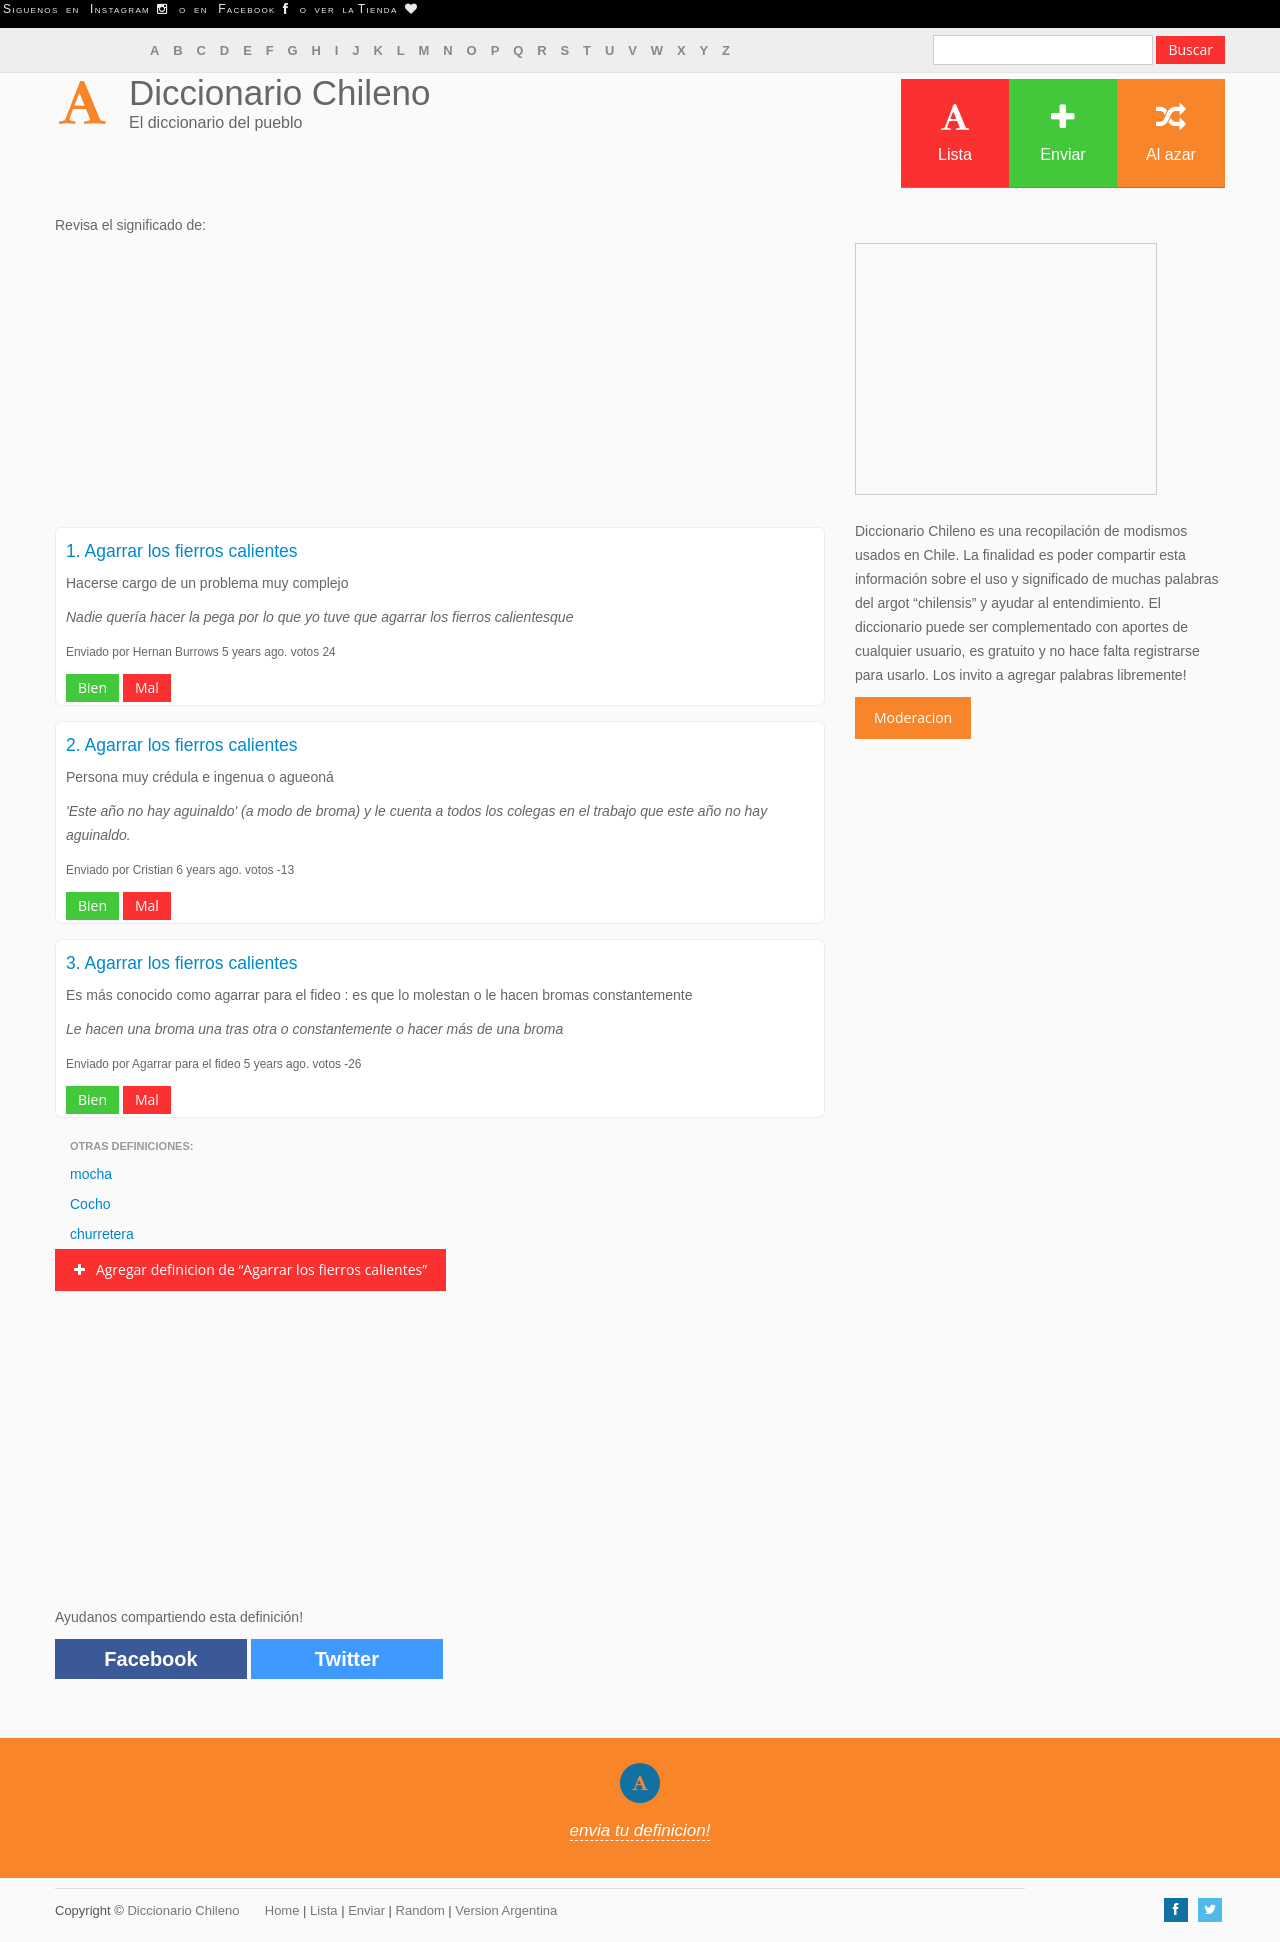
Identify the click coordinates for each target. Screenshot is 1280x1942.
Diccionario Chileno (280, 92)
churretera (102, 1234)
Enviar (1062, 132)
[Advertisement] (440, 387)
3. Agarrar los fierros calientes (182, 963)
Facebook (150, 1659)
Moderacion (913, 717)
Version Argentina (506, 1910)
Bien (92, 687)
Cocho (90, 1204)
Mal (147, 687)
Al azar (1171, 132)
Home (282, 1910)
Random (420, 1910)
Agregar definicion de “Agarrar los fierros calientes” (250, 1269)
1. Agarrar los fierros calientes (182, 551)
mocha (91, 1174)
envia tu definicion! (640, 1830)
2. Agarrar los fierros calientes (182, 745)
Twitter (347, 1659)
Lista (955, 132)
